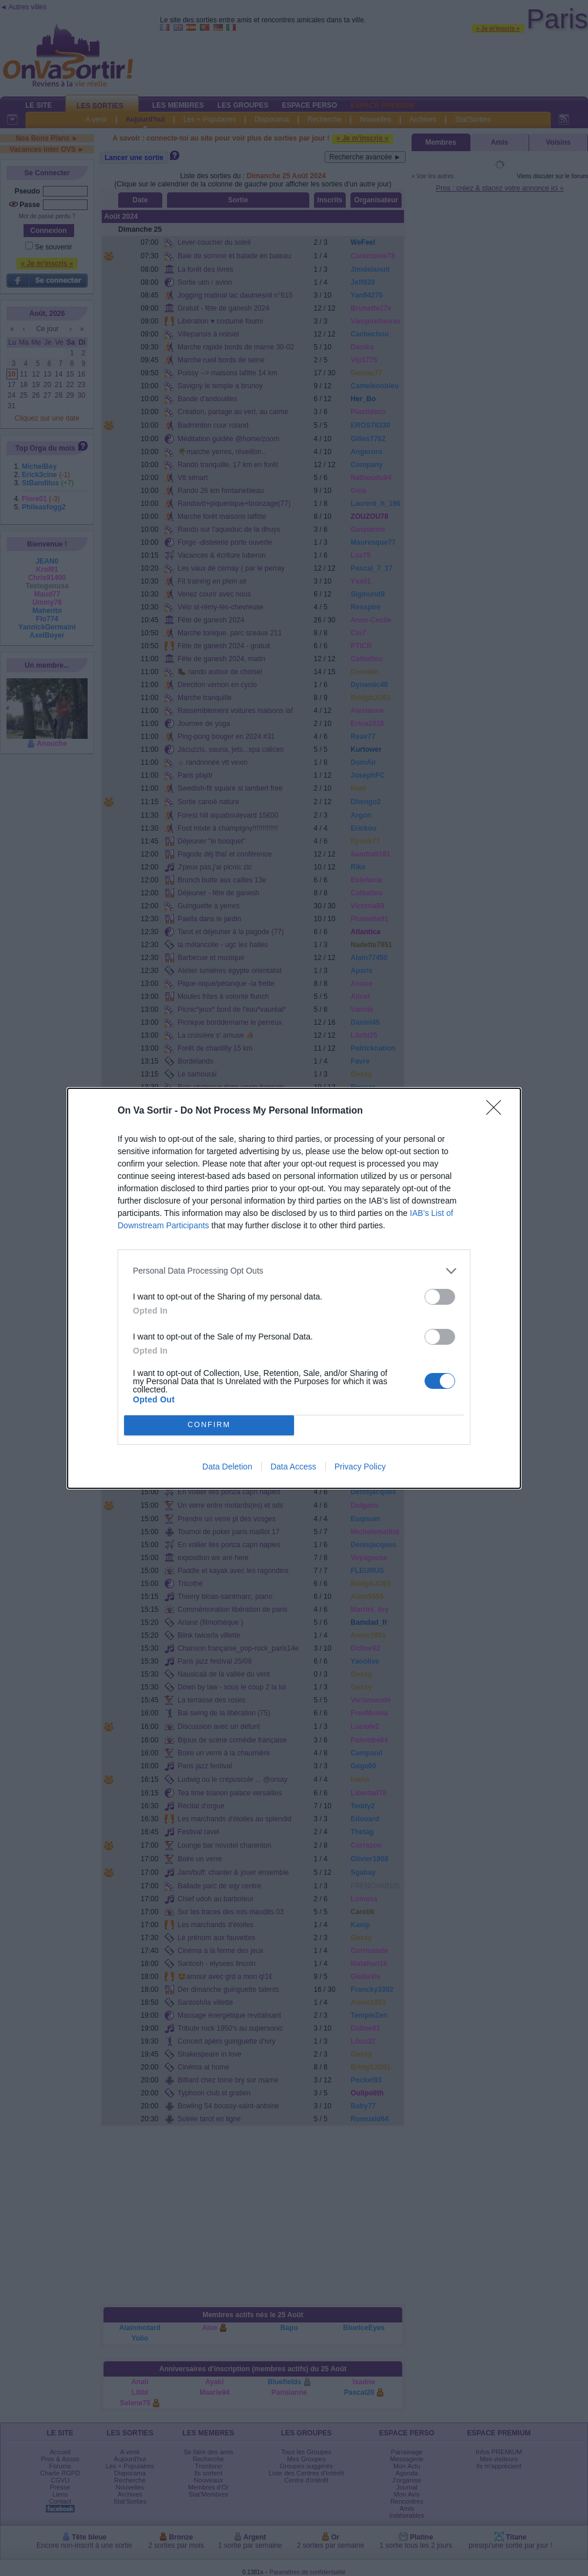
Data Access (293, 1466)
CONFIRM (209, 1425)
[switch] (440, 1297)
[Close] (497, 1111)
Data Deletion (227, 1466)
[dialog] (294, 1288)
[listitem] (294, 1271)
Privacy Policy (360, 1466)
